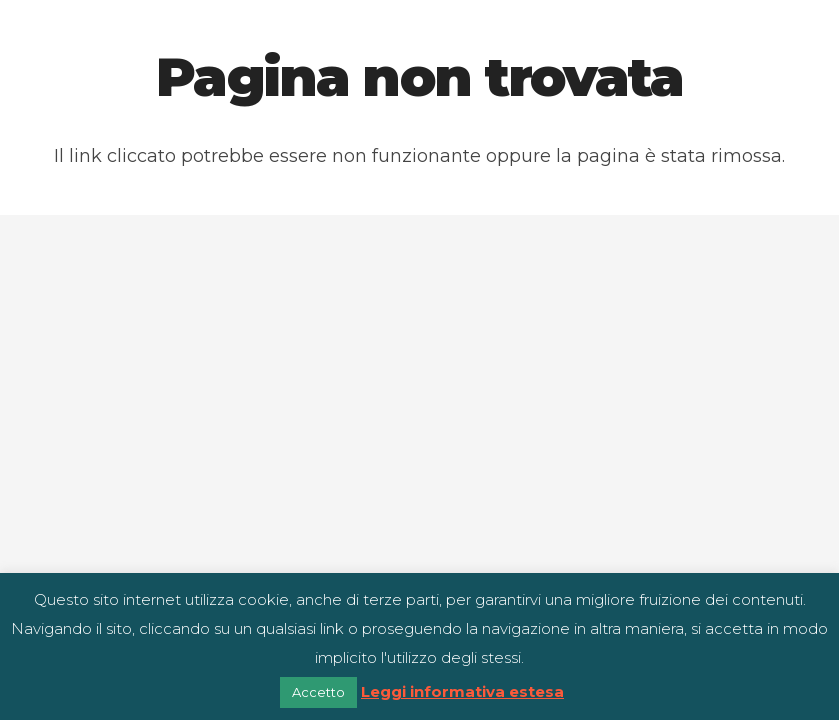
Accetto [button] (318, 692)
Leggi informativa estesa (462, 691)
